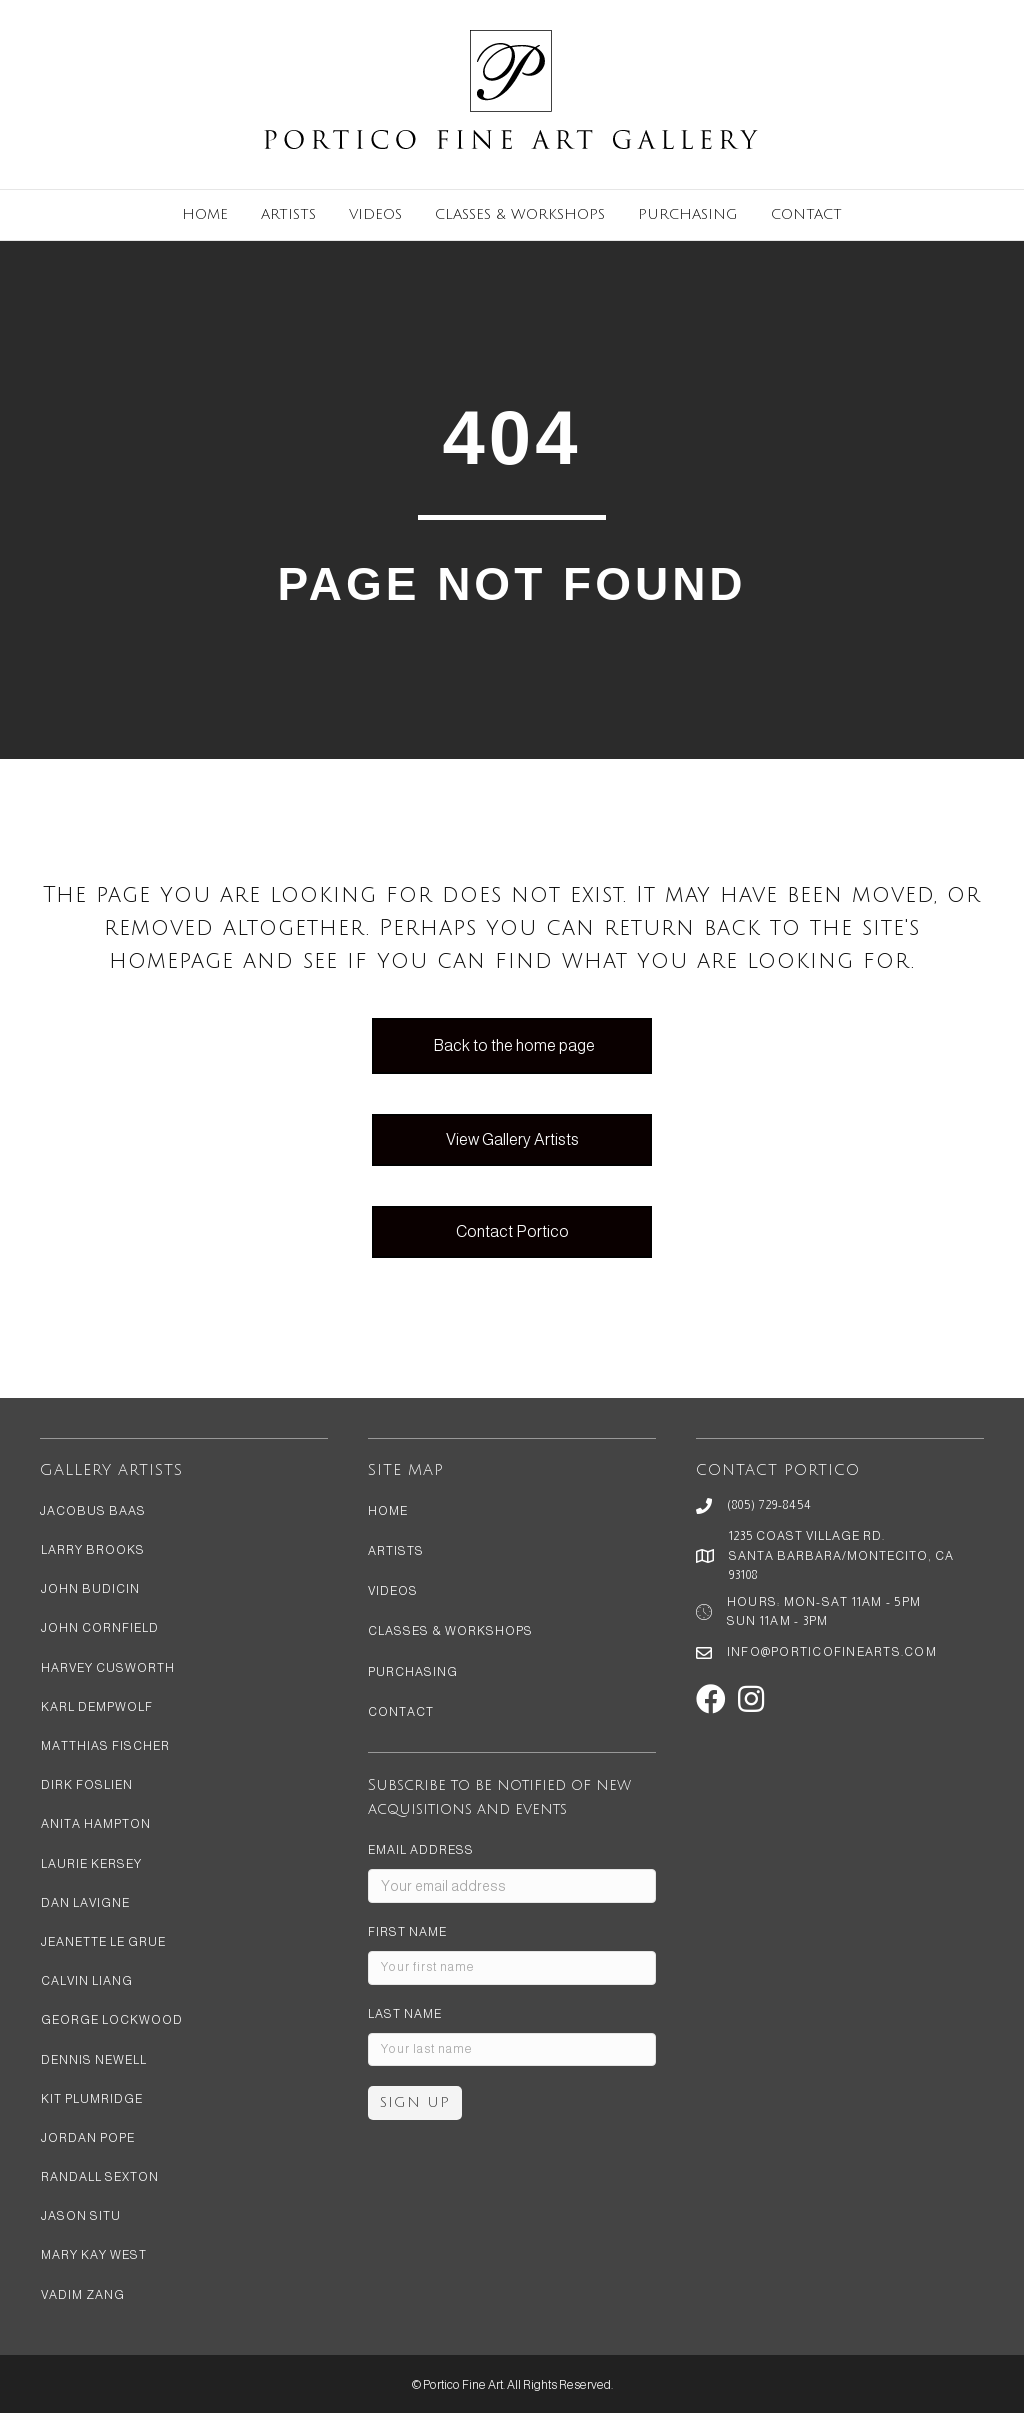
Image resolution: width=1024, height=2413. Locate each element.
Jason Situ (81, 2216)
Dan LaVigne (85, 1903)
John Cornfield (100, 1628)
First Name (407, 1932)
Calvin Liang (87, 1981)
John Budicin (90, 1589)
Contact (806, 214)
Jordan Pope (88, 2138)
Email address (421, 1850)
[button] (711, 1699)
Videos (375, 214)
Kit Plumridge (92, 2099)
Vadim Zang (83, 2295)
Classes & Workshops (520, 214)
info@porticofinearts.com (832, 1652)
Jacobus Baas (93, 1511)
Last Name (405, 2014)
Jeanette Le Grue (103, 1942)
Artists (288, 214)
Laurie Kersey (91, 1864)
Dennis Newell (94, 2060)
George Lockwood (112, 2020)
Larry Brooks (93, 1550)
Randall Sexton (100, 2177)
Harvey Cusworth (108, 1668)
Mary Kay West (94, 2255)
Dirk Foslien (87, 1785)
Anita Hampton (96, 1824)
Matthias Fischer (105, 1746)
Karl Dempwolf (97, 1707)
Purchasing (688, 214)
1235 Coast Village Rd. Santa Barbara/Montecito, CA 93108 (841, 1555)
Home (205, 214)
